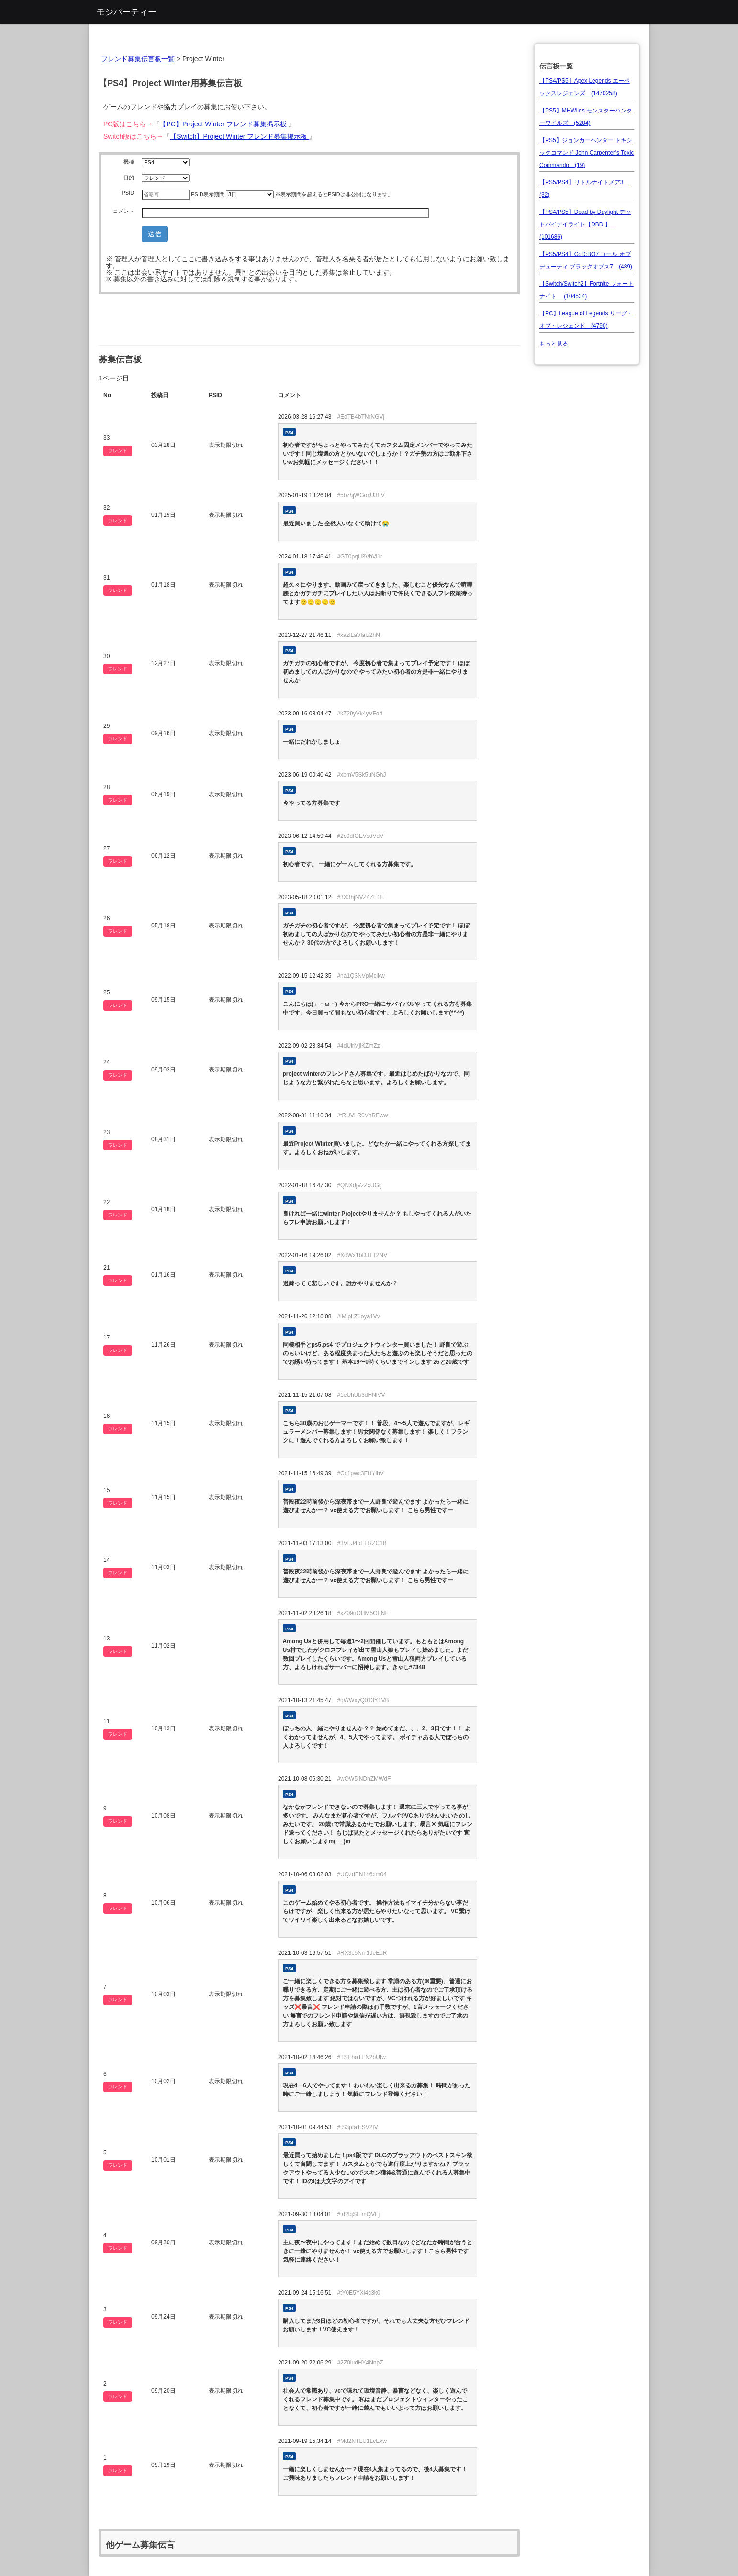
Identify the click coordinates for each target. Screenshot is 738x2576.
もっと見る (553, 343)
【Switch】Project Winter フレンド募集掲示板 (239, 136)
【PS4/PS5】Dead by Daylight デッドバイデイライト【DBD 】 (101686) (585, 224)
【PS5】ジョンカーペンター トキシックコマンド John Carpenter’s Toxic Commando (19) (586, 152)
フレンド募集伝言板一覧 (138, 59)
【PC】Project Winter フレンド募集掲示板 (223, 124)
